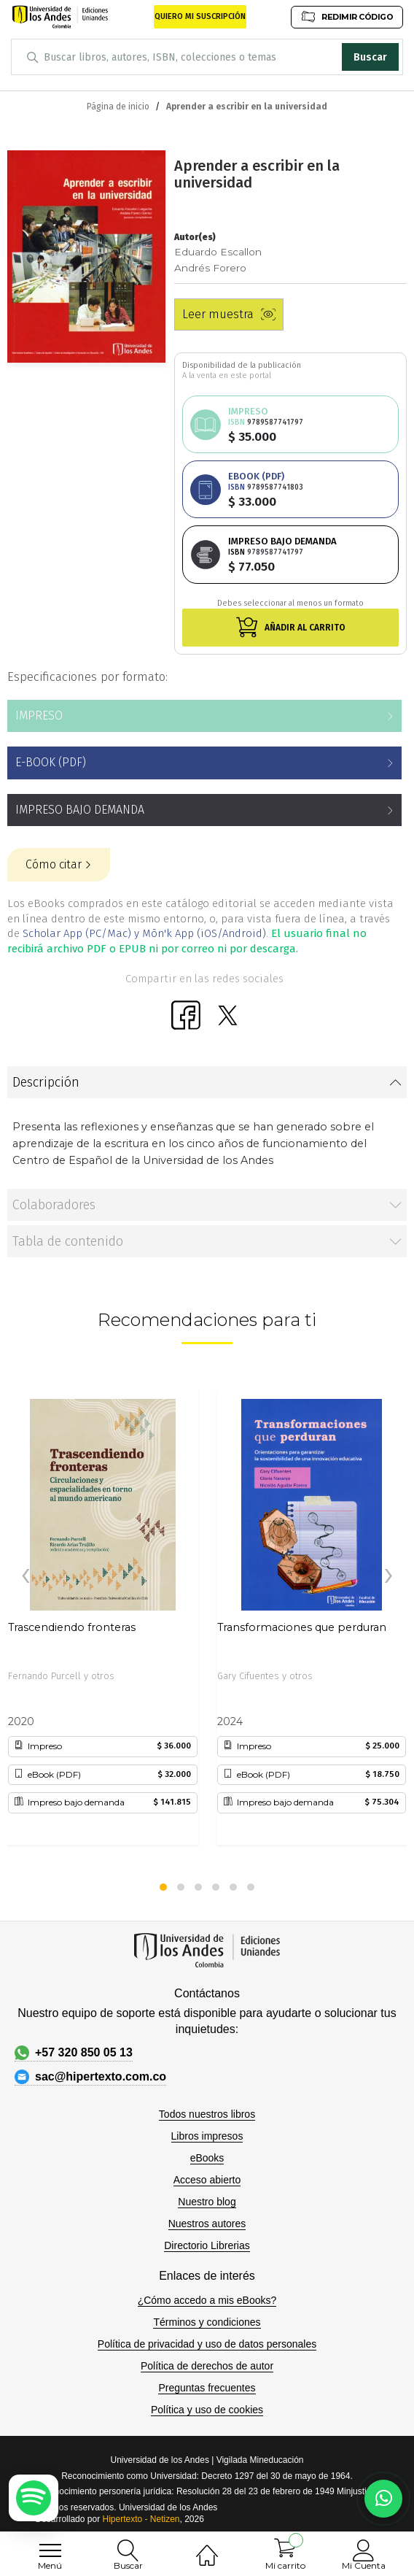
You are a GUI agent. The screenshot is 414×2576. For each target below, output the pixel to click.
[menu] (50, 2550)
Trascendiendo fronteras (72, 1627)
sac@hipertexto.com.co (90, 2077)
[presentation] (25, 1576)
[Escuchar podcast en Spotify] (33, 2498)
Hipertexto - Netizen (140, 2519)
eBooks (207, 2158)
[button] (163, 1887)
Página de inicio (118, 106)
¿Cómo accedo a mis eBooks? (207, 2300)
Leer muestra (229, 314)
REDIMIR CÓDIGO (347, 16)
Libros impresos (207, 2136)
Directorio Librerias (206, 2245)
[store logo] (60, 16)
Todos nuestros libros (207, 2114)
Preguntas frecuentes (206, 2388)
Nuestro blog (206, 2201)
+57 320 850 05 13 (74, 2052)
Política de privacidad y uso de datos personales (207, 2344)
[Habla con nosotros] (383, 2499)
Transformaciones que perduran (301, 1627)
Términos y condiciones (206, 2322)
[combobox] (207, 57)
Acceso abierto (207, 2180)
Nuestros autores (207, 2223)
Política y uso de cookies (207, 2409)
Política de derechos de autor (207, 2366)
